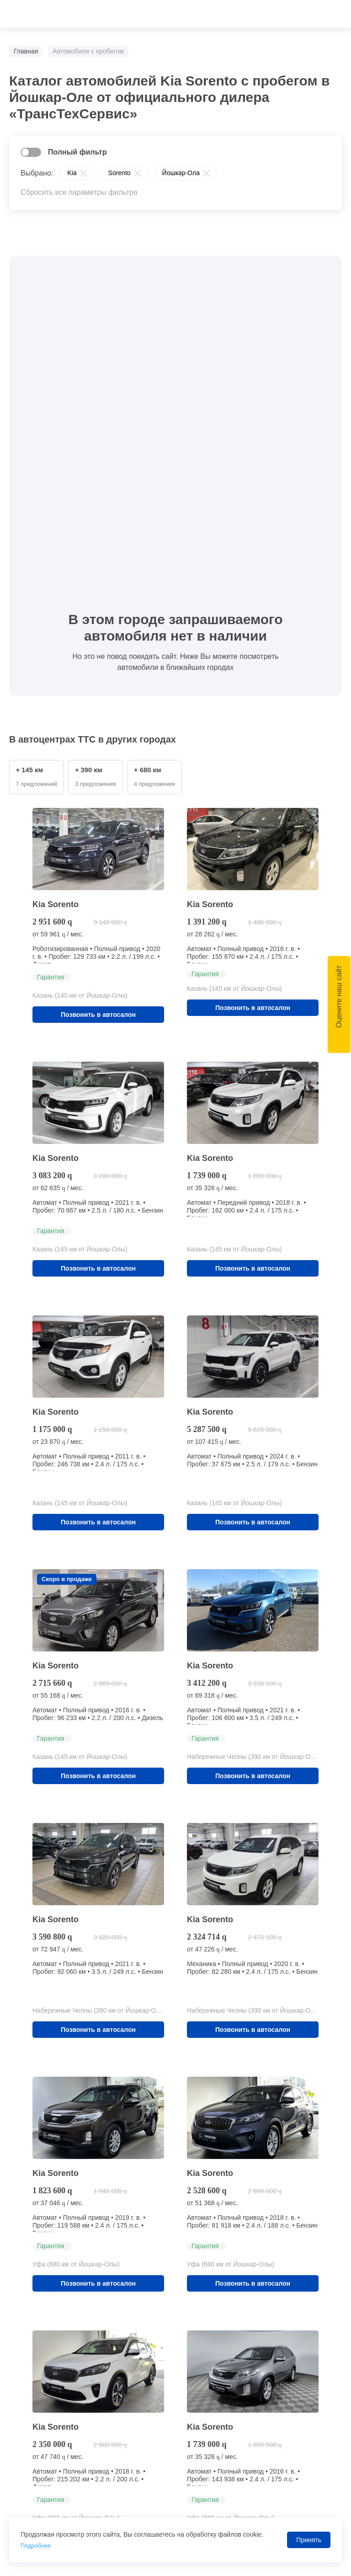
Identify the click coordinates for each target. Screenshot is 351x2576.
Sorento (119, 172)
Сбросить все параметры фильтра (79, 192)
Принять (308, 2540)
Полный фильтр (77, 152)
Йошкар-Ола (181, 172)
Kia (71, 172)
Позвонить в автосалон (98, 683)
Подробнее (37, 2545)
